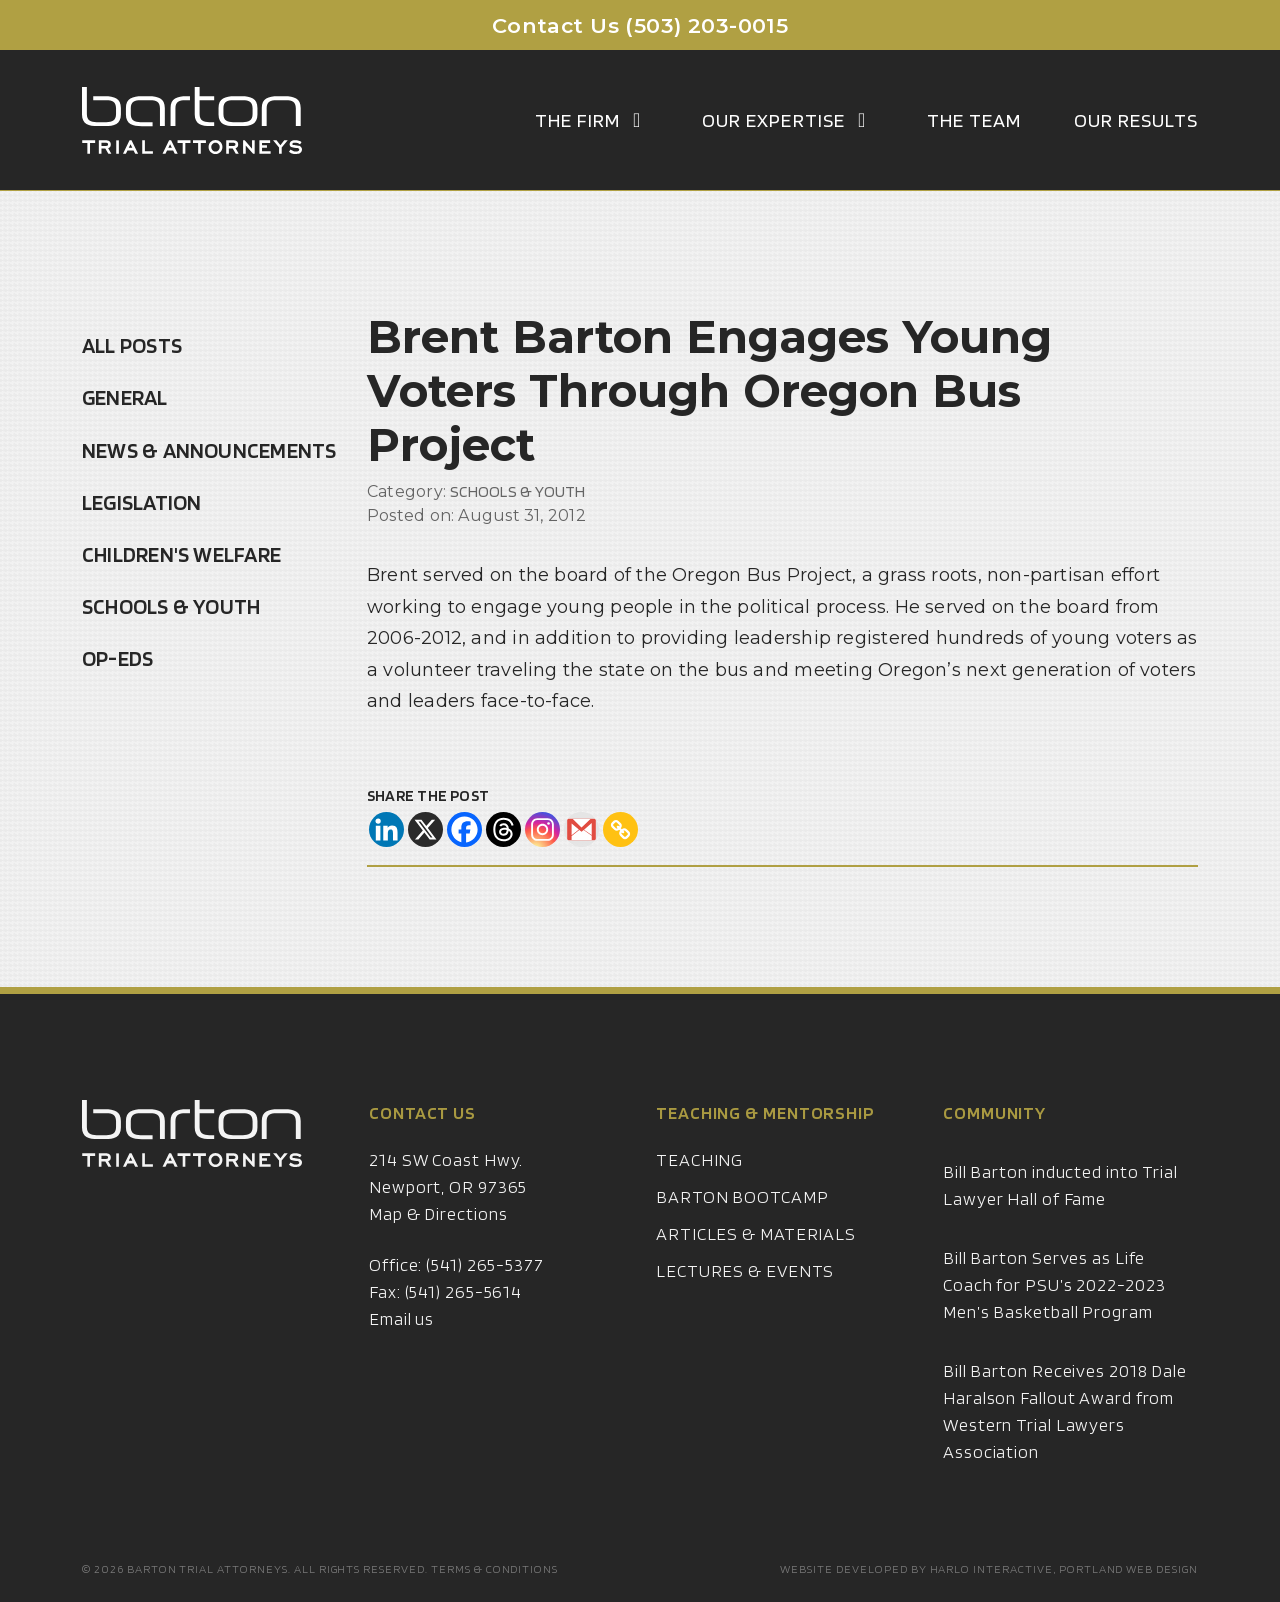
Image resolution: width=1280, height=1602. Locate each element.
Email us (401, 1342)
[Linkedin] (386, 829)
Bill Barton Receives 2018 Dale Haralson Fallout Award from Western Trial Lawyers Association (1065, 1435)
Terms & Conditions (494, 1568)
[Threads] (503, 829)
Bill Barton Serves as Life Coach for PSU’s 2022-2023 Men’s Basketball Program (1054, 1308)
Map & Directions (438, 1237)
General (125, 397)
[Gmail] (581, 829)
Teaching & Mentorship (765, 1136)
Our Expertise (788, 120)
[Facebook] (464, 829)
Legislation (141, 502)
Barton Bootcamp (742, 1220)
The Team (974, 120)
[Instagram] (542, 829)
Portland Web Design (1128, 1568)
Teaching (699, 1183)
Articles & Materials (756, 1257)
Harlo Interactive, (993, 1568)
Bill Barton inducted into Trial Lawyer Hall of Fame (1060, 1209)
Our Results (1136, 120)
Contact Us (422, 1136)
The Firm (592, 120)
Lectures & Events (745, 1294)
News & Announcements (209, 450)
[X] (425, 829)
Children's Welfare (181, 554)
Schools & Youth (171, 606)
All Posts (132, 345)
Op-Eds (117, 658)
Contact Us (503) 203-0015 (640, 25)
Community (994, 1136)
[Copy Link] (620, 829)
